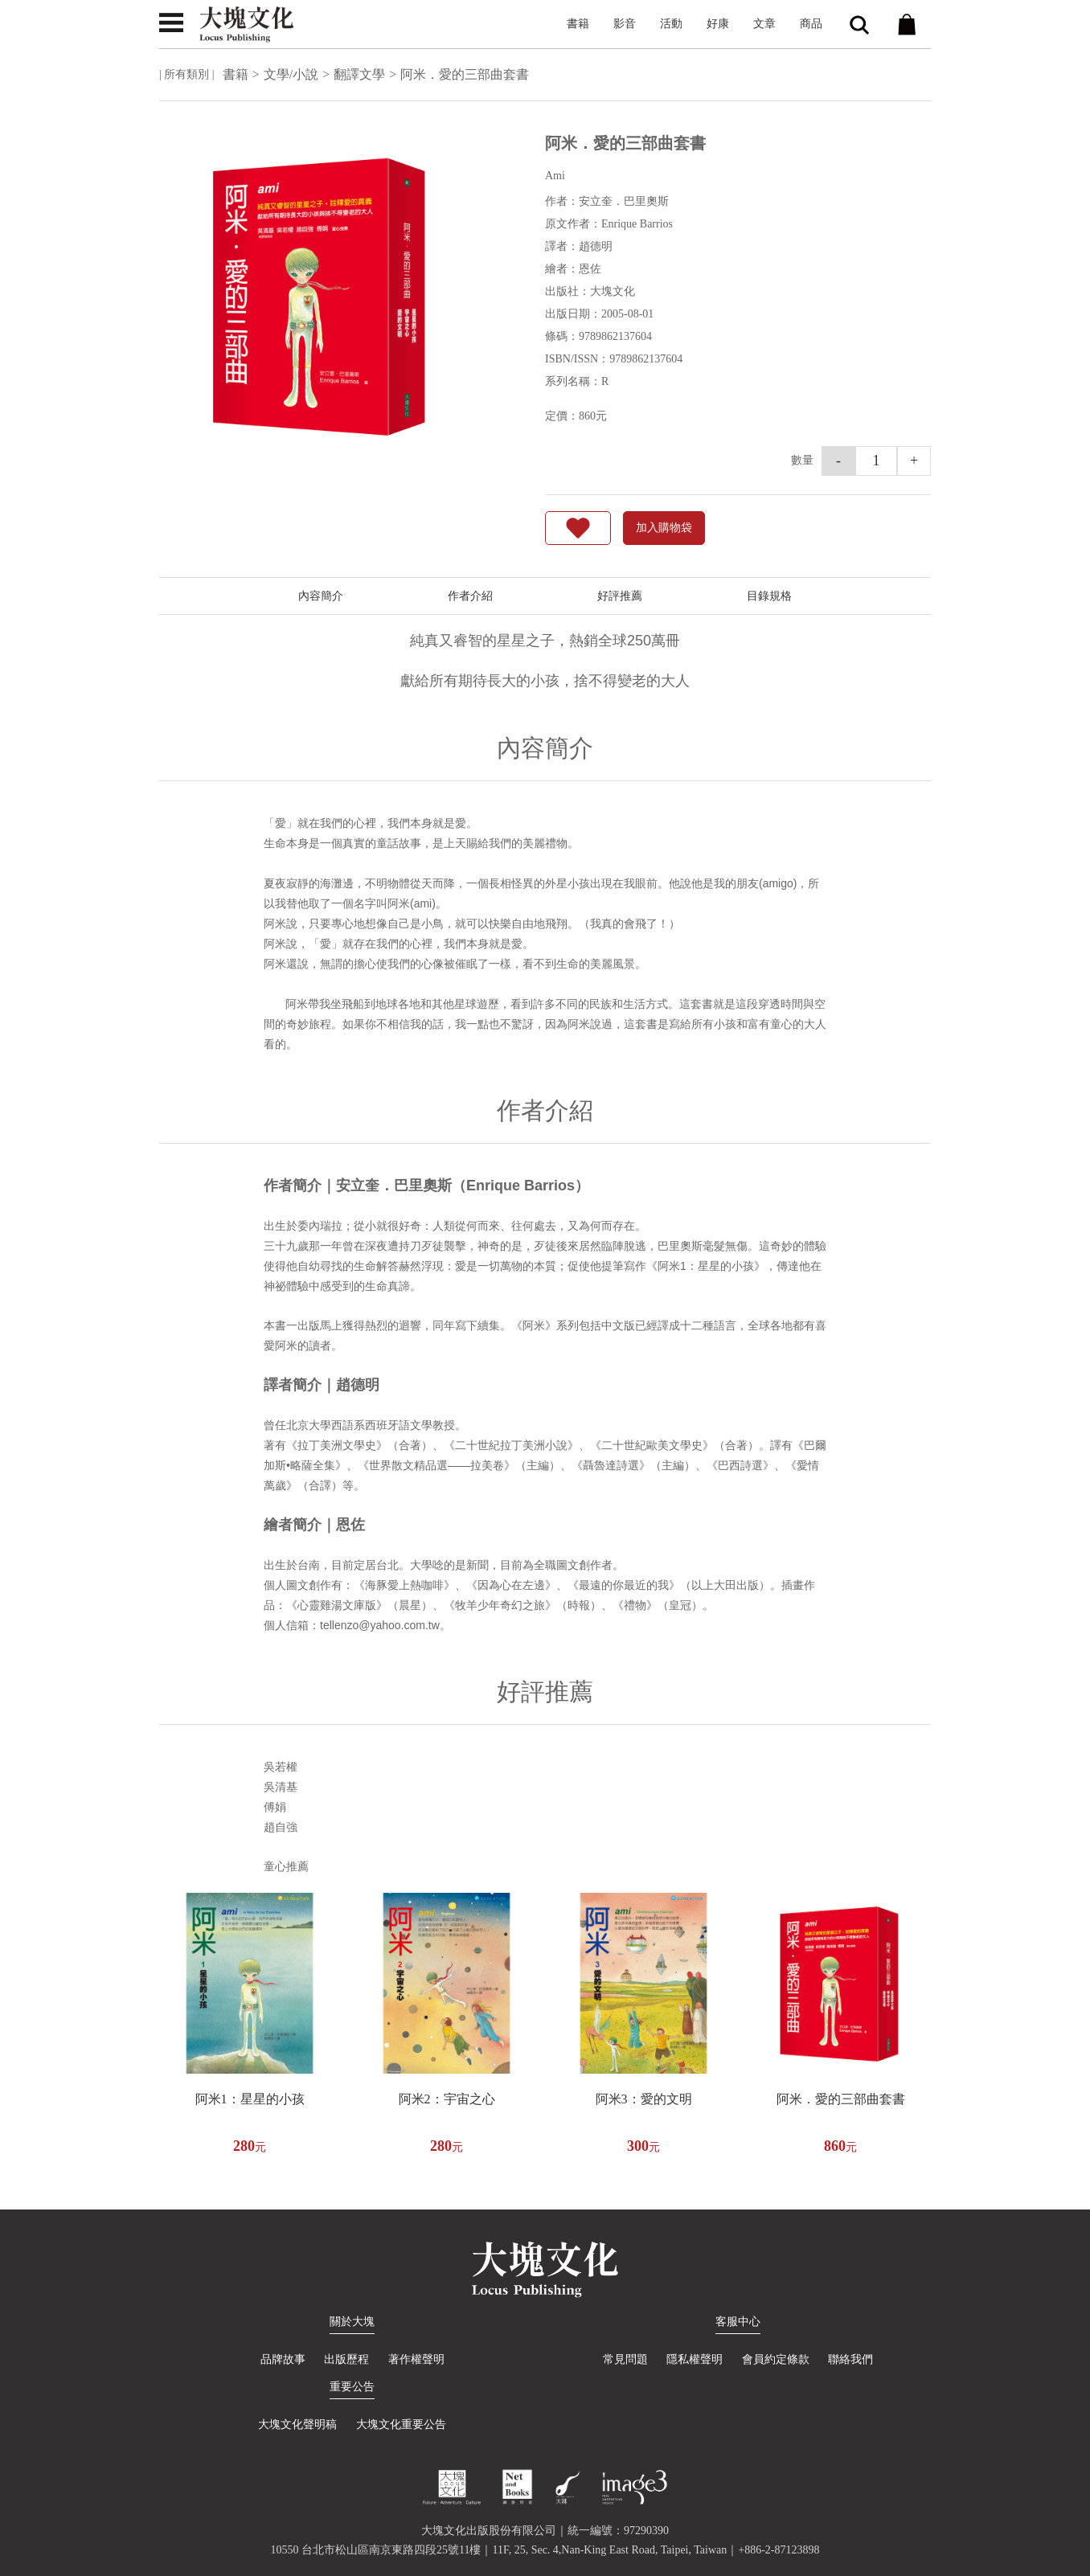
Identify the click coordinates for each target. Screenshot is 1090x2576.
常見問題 (625, 2359)
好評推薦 (619, 596)
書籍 (578, 24)
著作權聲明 (416, 2359)
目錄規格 (769, 596)
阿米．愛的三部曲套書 (841, 2099)
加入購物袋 (664, 528)
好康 (718, 24)
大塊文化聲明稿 (297, 2424)
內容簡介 (320, 596)
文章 (764, 24)
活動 (671, 24)
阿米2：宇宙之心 (447, 2099)
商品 (811, 24)
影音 (624, 24)
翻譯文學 (359, 74)
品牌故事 (282, 2359)
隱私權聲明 (694, 2359)
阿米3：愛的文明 (644, 2099)
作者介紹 (470, 596)
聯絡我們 (850, 2359)
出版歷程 (346, 2359)
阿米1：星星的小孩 (250, 2099)
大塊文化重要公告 (401, 2424)
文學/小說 (291, 74)
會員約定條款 (775, 2359)
